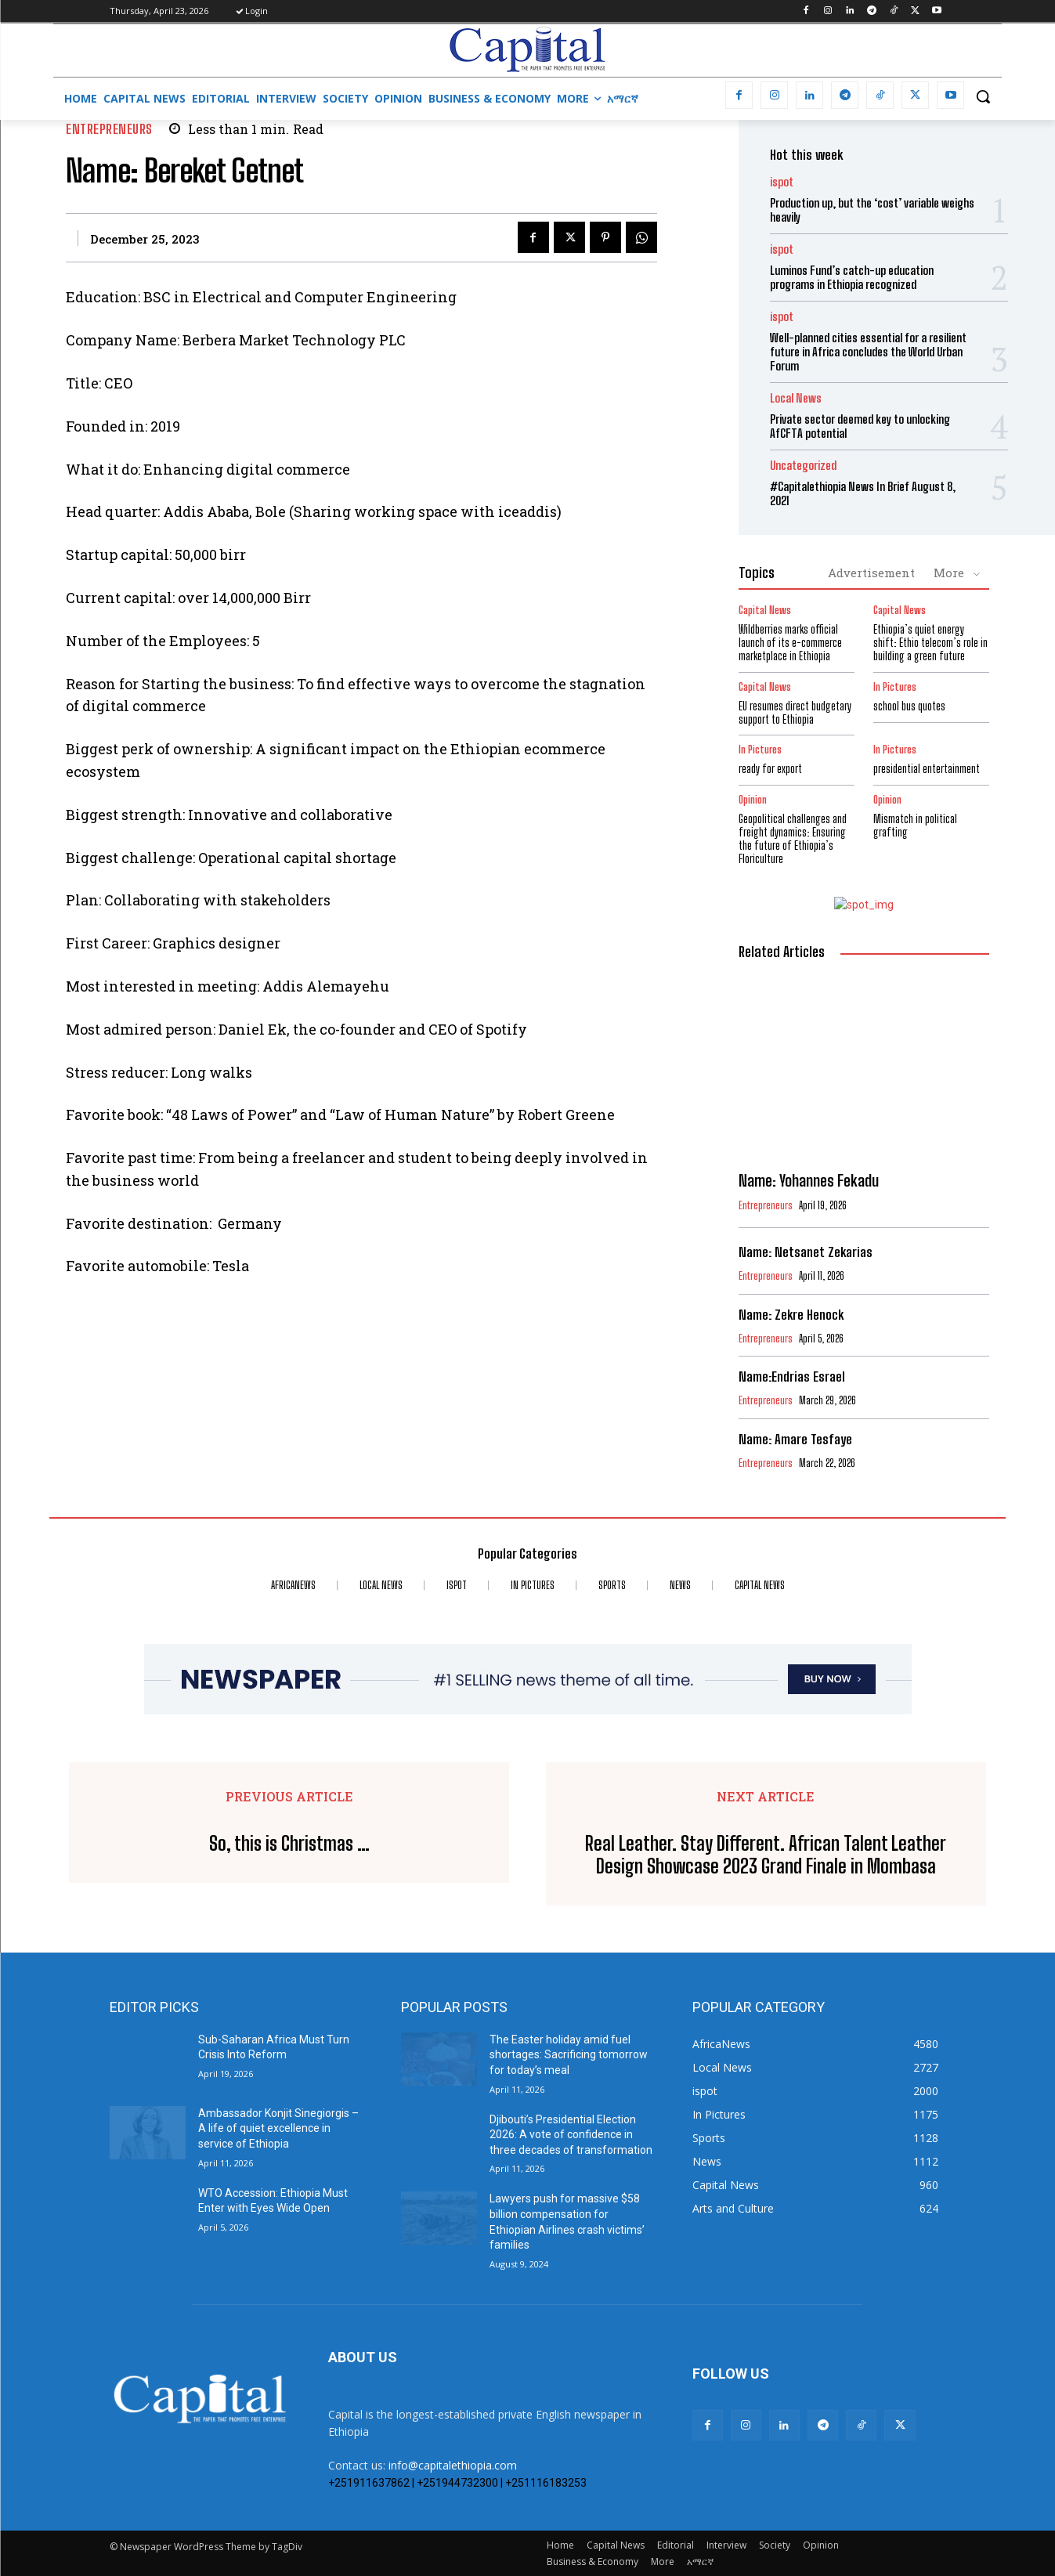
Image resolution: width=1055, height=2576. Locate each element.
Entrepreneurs (109, 128)
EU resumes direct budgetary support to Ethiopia (795, 712)
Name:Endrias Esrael (792, 1376)
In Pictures (894, 687)
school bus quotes (909, 706)
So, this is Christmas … (289, 1844)
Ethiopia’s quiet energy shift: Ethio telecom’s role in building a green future (930, 643)
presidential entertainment (926, 768)
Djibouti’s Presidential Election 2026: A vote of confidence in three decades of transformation (571, 2134)
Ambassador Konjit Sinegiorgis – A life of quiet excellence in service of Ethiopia (278, 2128)
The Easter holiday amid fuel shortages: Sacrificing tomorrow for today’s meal (569, 2054)
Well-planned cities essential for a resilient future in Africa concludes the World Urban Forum (868, 352)
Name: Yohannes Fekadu (809, 1180)
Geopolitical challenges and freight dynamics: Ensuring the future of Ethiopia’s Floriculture (793, 838)
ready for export (770, 768)
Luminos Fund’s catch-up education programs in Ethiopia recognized (852, 277)
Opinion (753, 800)
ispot (781, 182)
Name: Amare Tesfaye (795, 1439)
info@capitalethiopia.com (452, 2465)
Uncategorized (803, 465)
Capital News (765, 610)
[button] (983, 96)
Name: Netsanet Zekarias (806, 1252)
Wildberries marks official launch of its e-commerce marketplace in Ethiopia (790, 643)
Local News (796, 398)
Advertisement (871, 572)
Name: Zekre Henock (791, 1314)
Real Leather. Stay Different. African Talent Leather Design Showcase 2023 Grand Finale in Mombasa (765, 1855)
